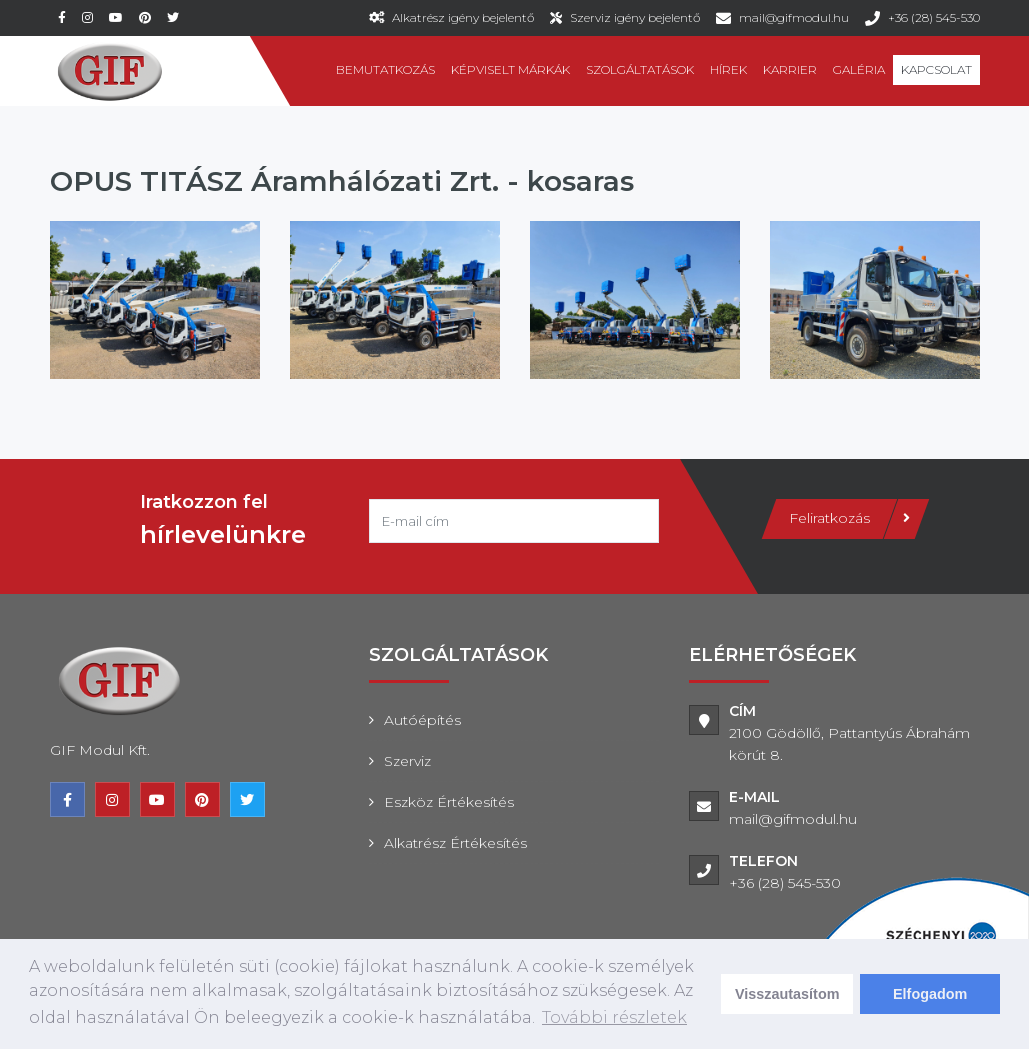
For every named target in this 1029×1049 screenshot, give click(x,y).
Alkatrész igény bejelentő (463, 17)
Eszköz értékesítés (449, 802)
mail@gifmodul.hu (794, 17)
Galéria (859, 69)
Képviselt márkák (510, 69)
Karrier (790, 69)
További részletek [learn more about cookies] (614, 1017)
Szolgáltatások (640, 69)
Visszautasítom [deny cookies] (787, 994)
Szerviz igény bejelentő (635, 17)
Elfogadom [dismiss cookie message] (930, 994)
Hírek (728, 69)
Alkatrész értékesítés (455, 843)
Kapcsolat (936, 69)
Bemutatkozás (385, 69)
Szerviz (407, 761)
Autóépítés (422, 720)
